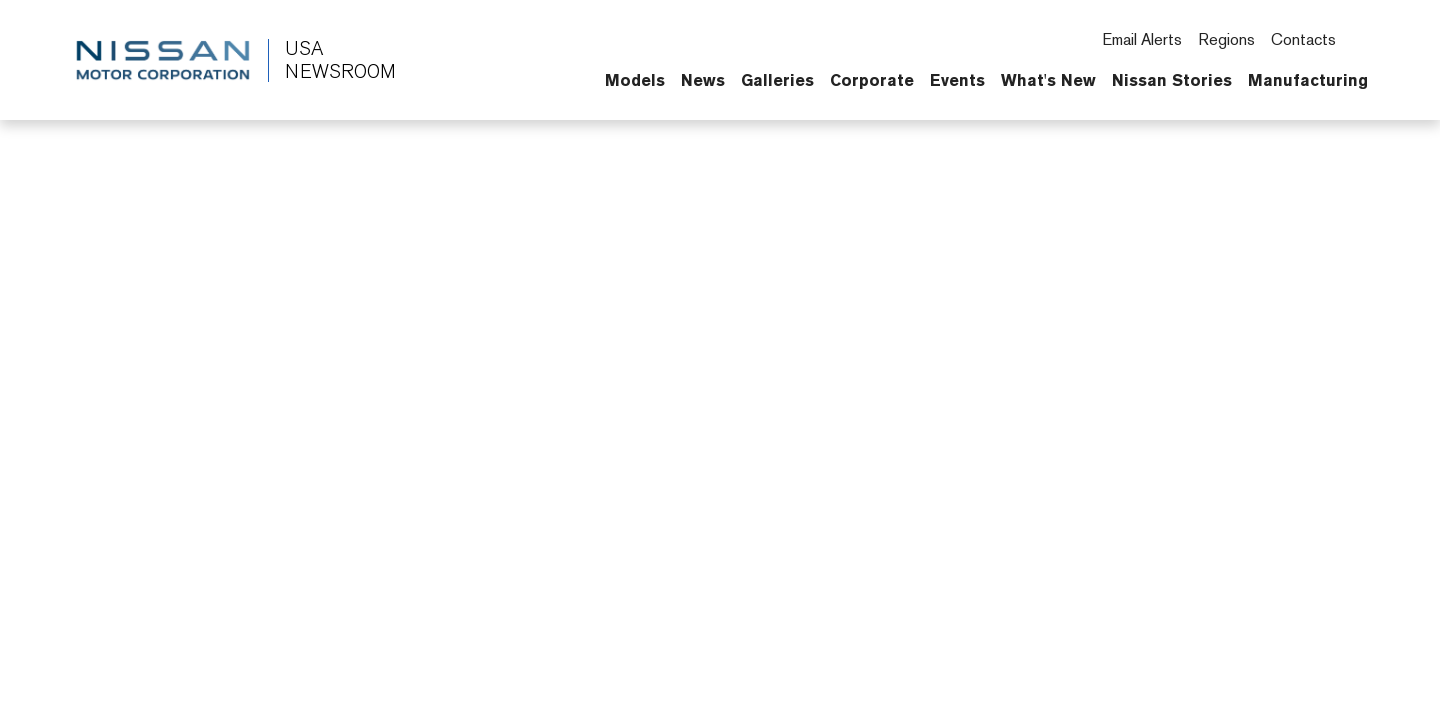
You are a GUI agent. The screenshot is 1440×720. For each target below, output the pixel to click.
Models (635, 80)
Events (957, 80)
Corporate (872, 80)
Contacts (1303, 39)
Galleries (777, 80)
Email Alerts (1142, 39)
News (703, 80)
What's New (1048, 80)
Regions (1226, 39)
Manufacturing (1308, 80)
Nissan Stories (1172, 80)
